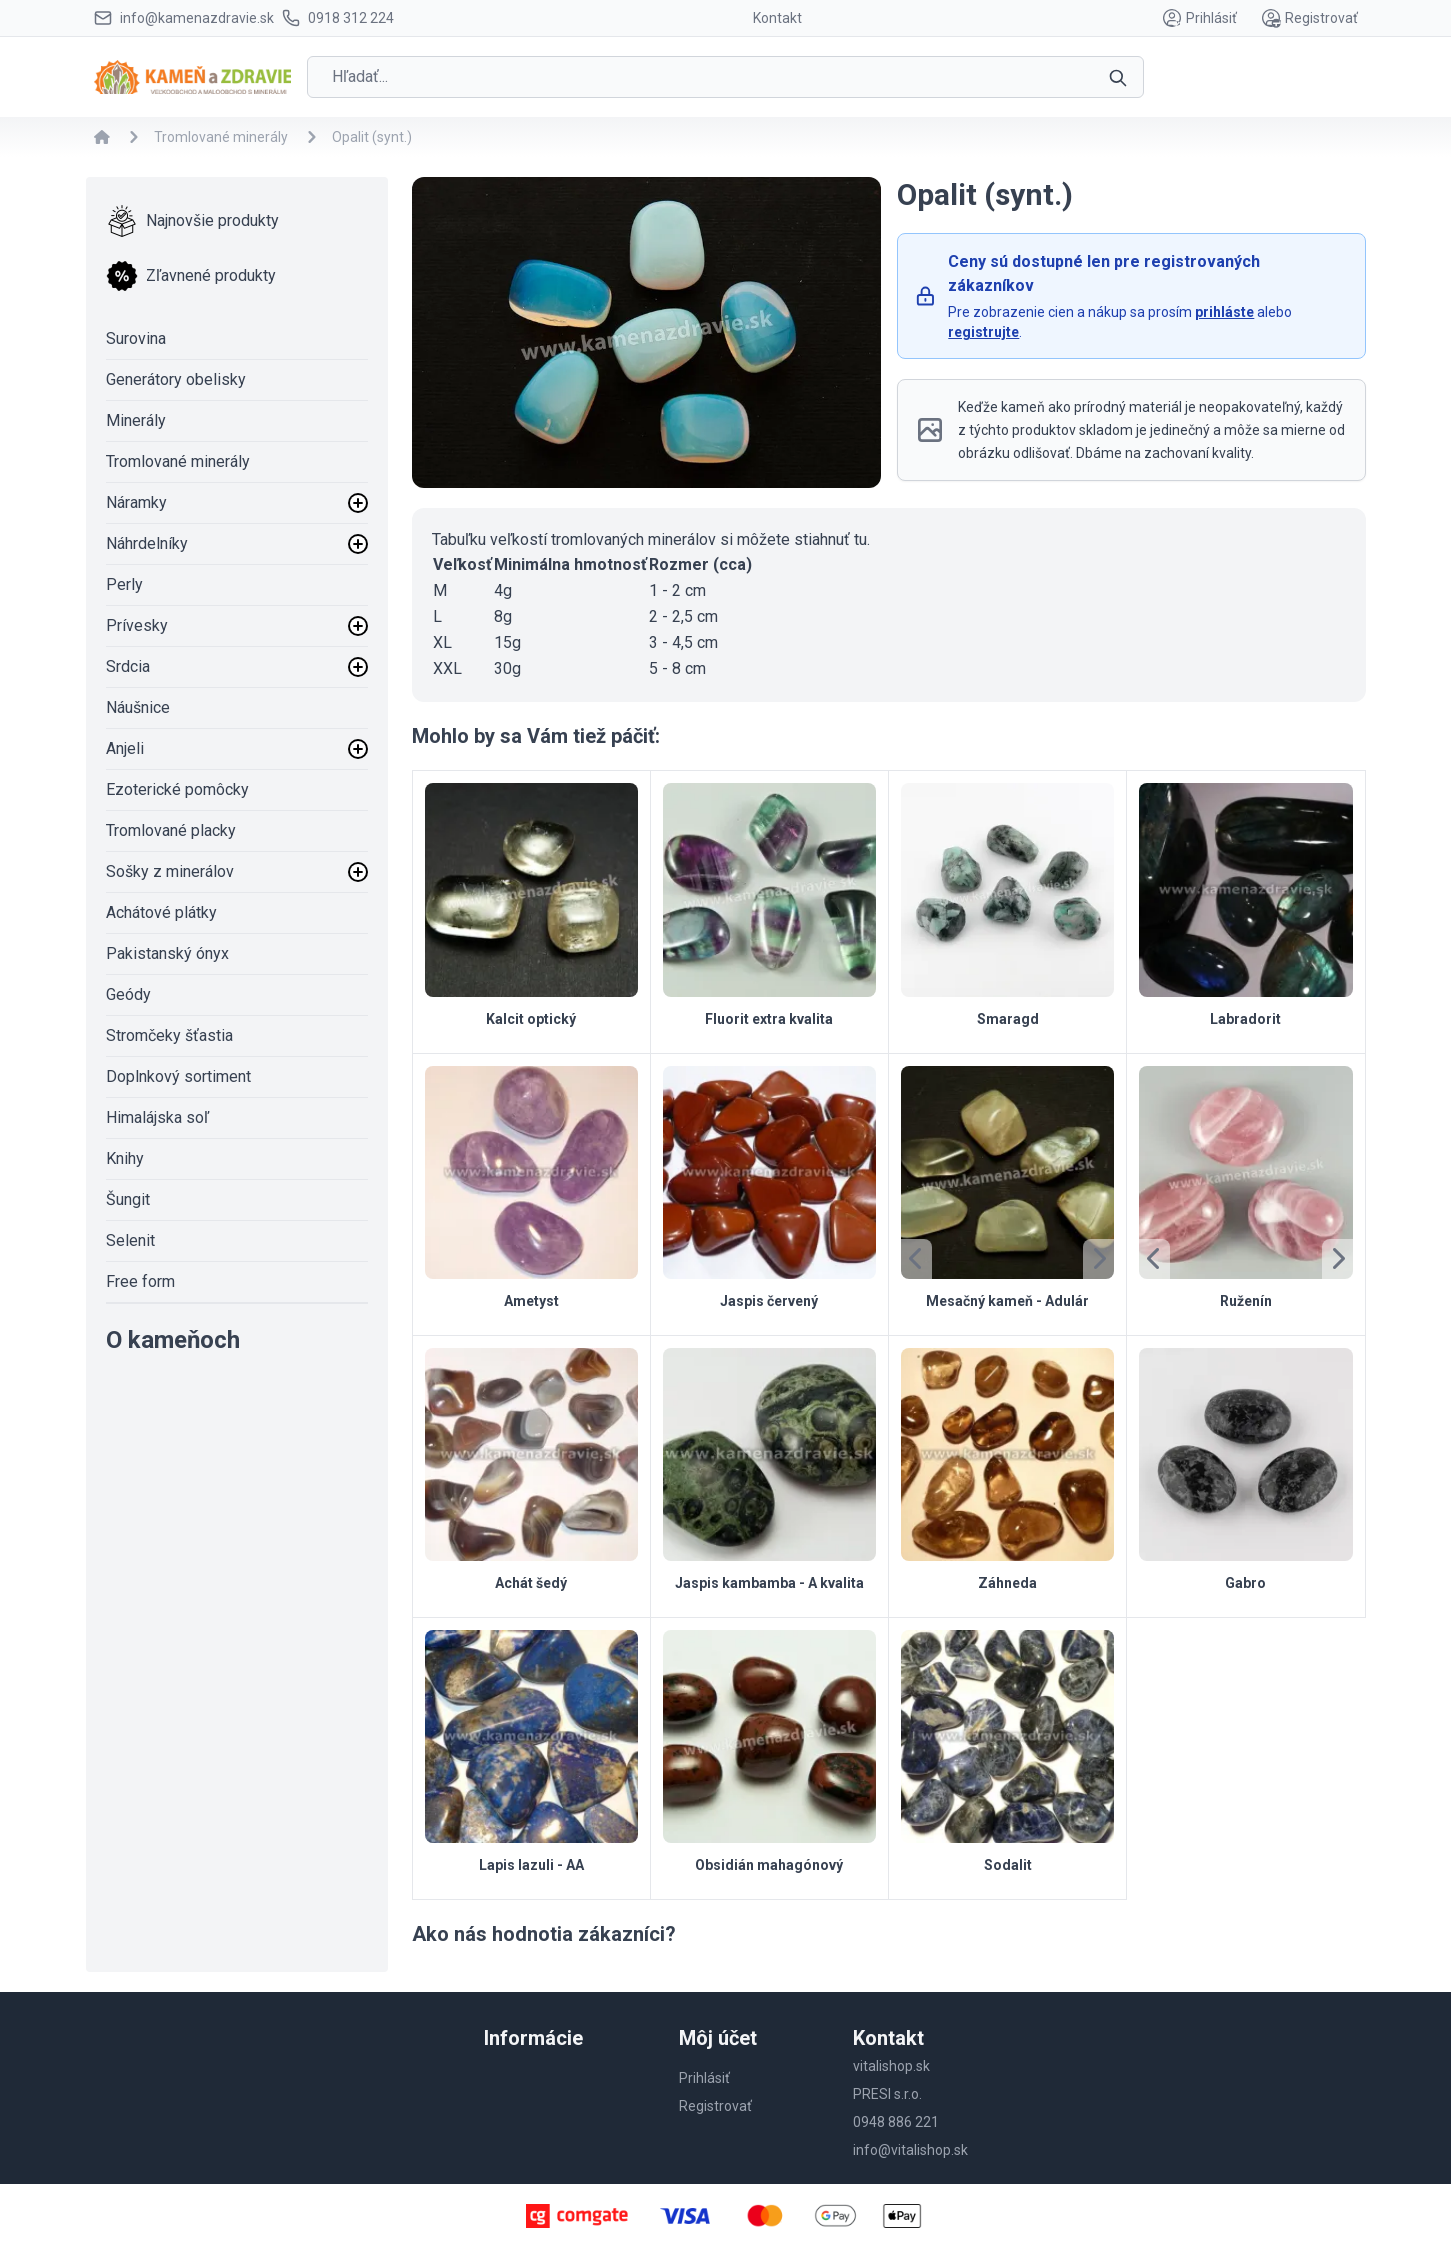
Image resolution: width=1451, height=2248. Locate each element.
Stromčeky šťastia (169, 1035)
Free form (140, 1281)
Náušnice (138, 707)
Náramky (136, 502)
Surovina (136, 338)
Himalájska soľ (157, 1117)
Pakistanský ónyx (167, 953)
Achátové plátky (161, 912)
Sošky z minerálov (170, 871)
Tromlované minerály (178, 461)
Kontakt (777, 18)
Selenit (130, 1240)
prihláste (1224, 312)
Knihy (125, 1158)
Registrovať (1309, 18)
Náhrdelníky (147, 543)
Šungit (128, 1199)
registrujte (983, 332)
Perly (124, 584)
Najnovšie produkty (192, 221)
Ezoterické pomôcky (177, 789)
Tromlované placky (171, 830)
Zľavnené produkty (191, 276)
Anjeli (125, 748)
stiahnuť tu (830, 539)
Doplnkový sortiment (178, 1076)
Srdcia (128, 666)
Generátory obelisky (176, 379)
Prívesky (137, 625)
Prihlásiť (1199, 18)
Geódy (128, 994)
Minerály (136, 420)
